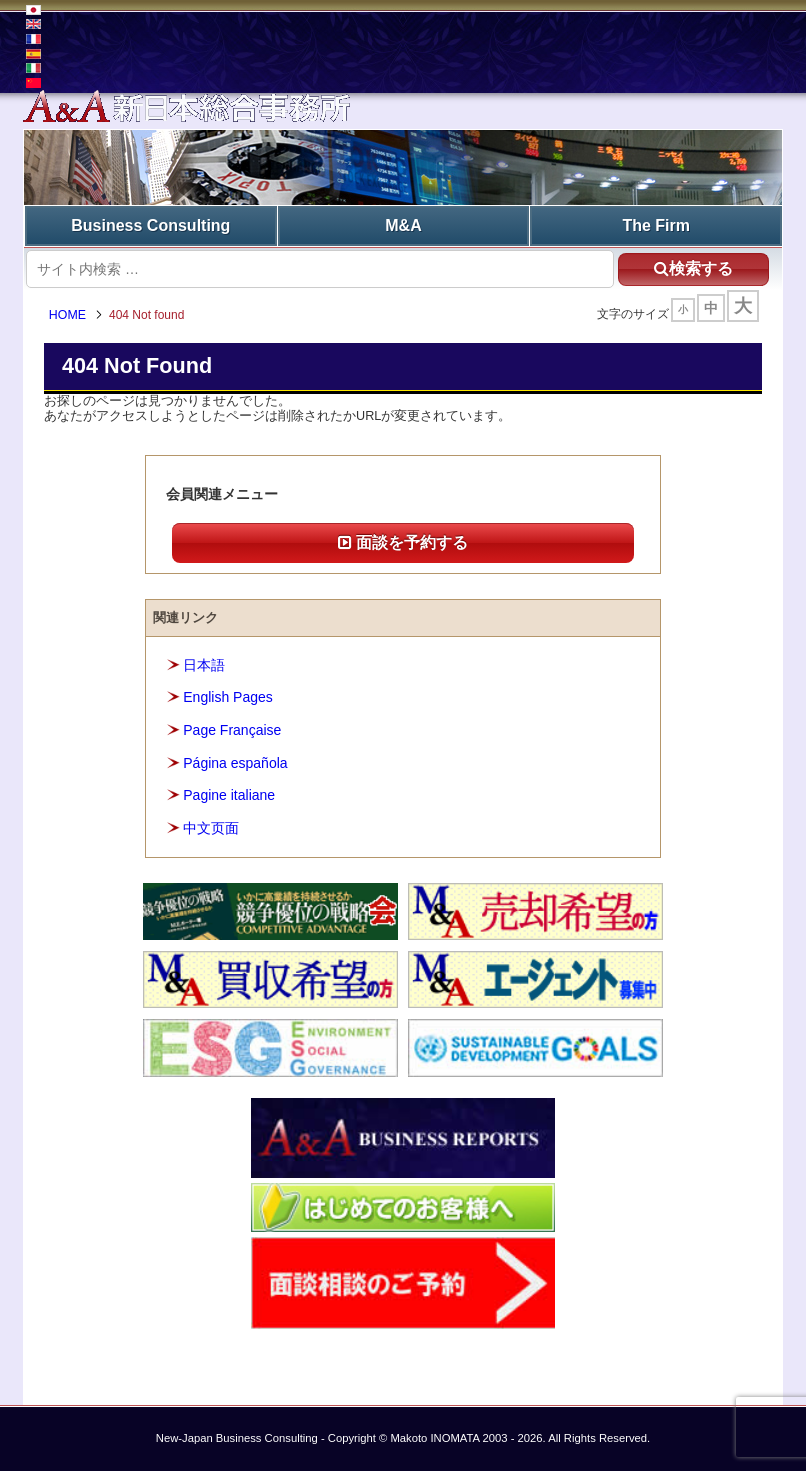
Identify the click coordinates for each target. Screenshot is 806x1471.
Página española (235, 763)
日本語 (204, 665)
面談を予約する (403, 542)
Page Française (232, 730)
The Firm (656, 225)
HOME (67, 315)
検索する (693, 268)
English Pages (228, 698)
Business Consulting (150, 225)
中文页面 (211, 828)
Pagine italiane (229, 795)
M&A (403, 225)
